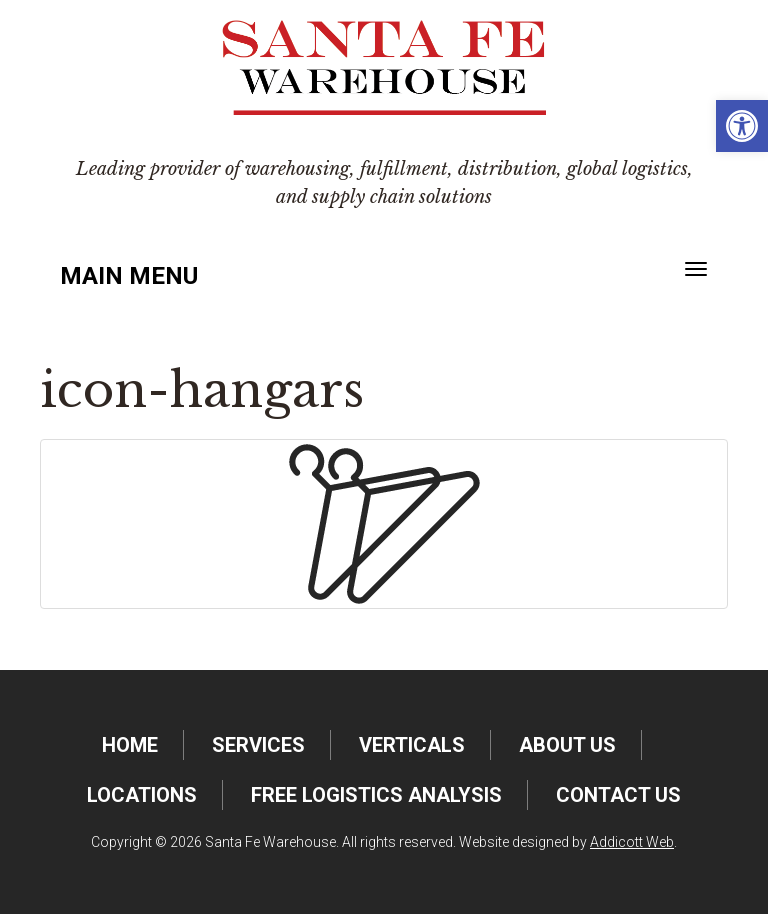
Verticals (412, 745)
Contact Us (618, 795)
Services (258, 745)
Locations (142, 795)
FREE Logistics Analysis (376, 795)
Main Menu (129, 276)
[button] (742, 126)
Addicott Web (632, 842)
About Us (567, 745)
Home (130, 745)
